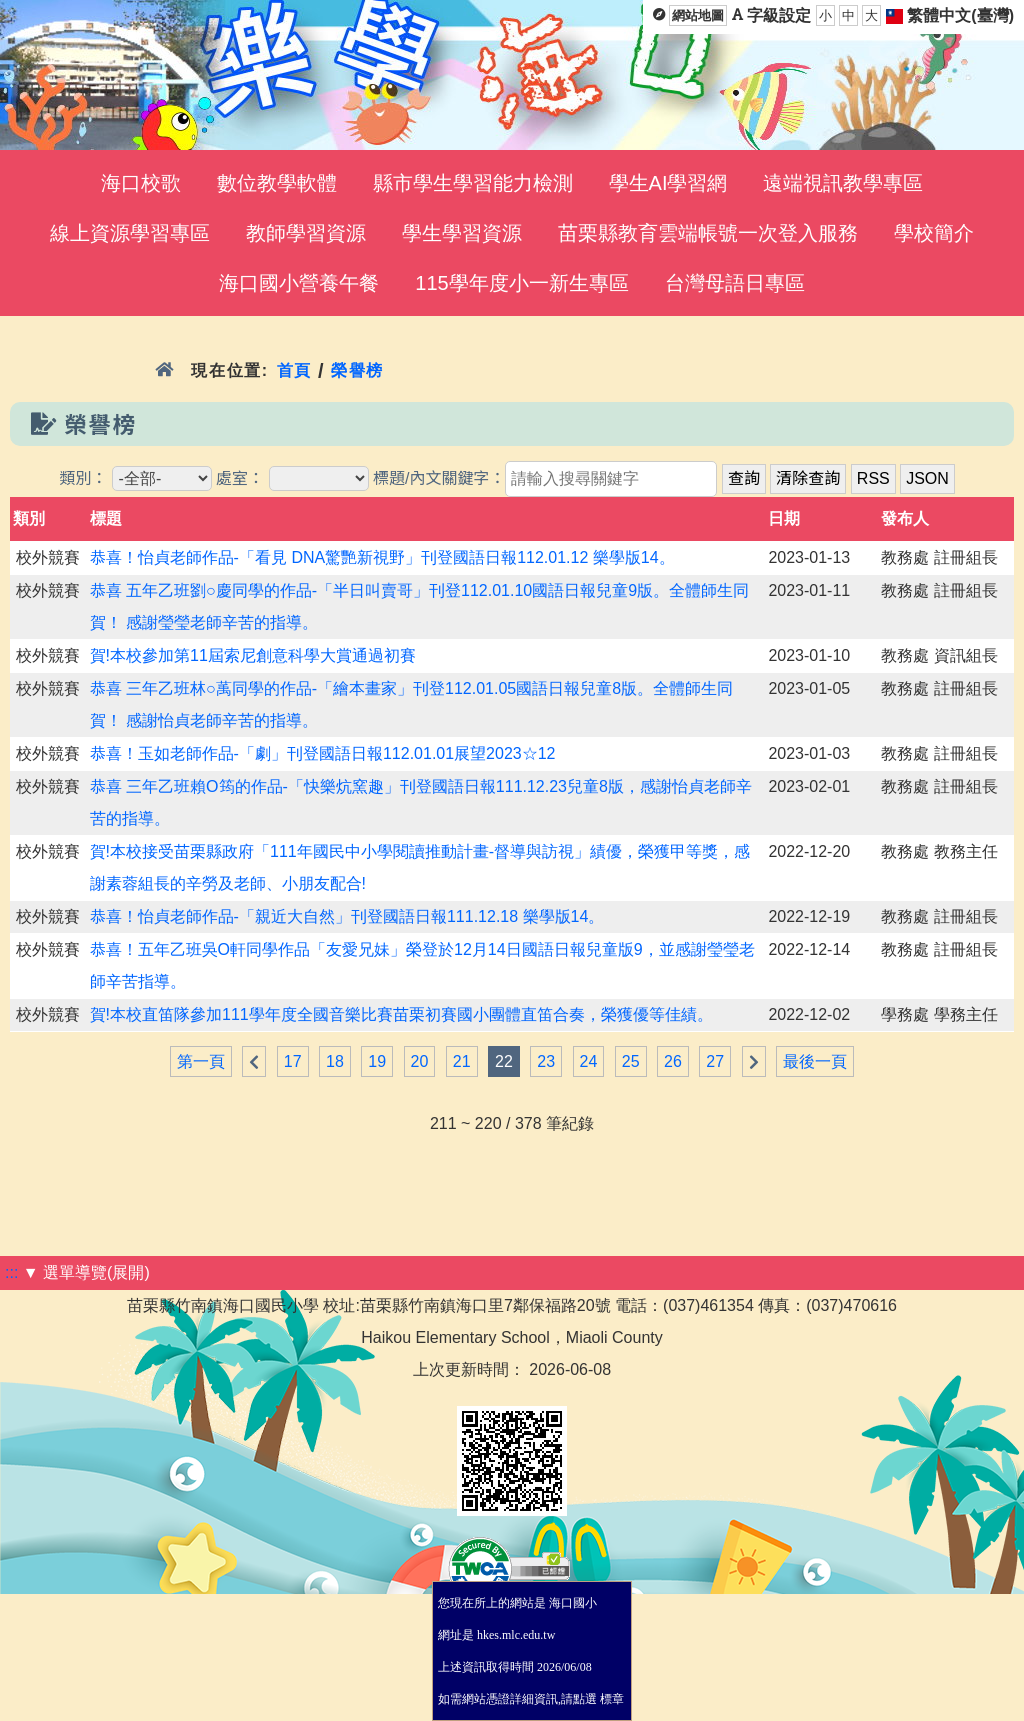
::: (11, 1272)
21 (462, 1061)
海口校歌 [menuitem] (141, 183)
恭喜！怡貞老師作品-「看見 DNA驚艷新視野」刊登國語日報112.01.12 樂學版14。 (382, 557)
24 (589, 1061)
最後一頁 (815, 1061)
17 (293, 1061)
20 (420, 1061)
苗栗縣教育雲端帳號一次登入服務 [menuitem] (708, 233)
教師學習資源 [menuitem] (306, 233)
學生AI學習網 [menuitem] (668, 183)
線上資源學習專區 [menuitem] (130, 233)
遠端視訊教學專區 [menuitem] (843, 183)
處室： (240, 478)
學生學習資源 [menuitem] (462, 233)
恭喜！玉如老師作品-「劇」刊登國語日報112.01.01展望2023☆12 (323, 753)
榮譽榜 (357, 370)
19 (377, 1061)
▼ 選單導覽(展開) (86, 1272)
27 (715, 1061)
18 (335, 1061)
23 (546, 1061)
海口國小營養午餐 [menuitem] (299, 283)
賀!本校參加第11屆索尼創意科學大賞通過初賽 (253, 655)
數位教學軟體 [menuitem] (277, 183)
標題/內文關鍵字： (439, 478)
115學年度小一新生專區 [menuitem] (521, 283)
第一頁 (201, 1061)
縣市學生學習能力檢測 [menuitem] (473, 183)
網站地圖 (698, 15)
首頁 (294, 370)
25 (631, 1061)
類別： (83, 478)
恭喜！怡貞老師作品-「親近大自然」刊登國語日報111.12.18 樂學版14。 (347, 916)
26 (673, 1061)
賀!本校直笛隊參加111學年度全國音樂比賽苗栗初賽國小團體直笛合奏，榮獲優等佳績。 (401, 1014)
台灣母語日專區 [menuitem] (735, 283)
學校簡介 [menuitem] (934, 233)
